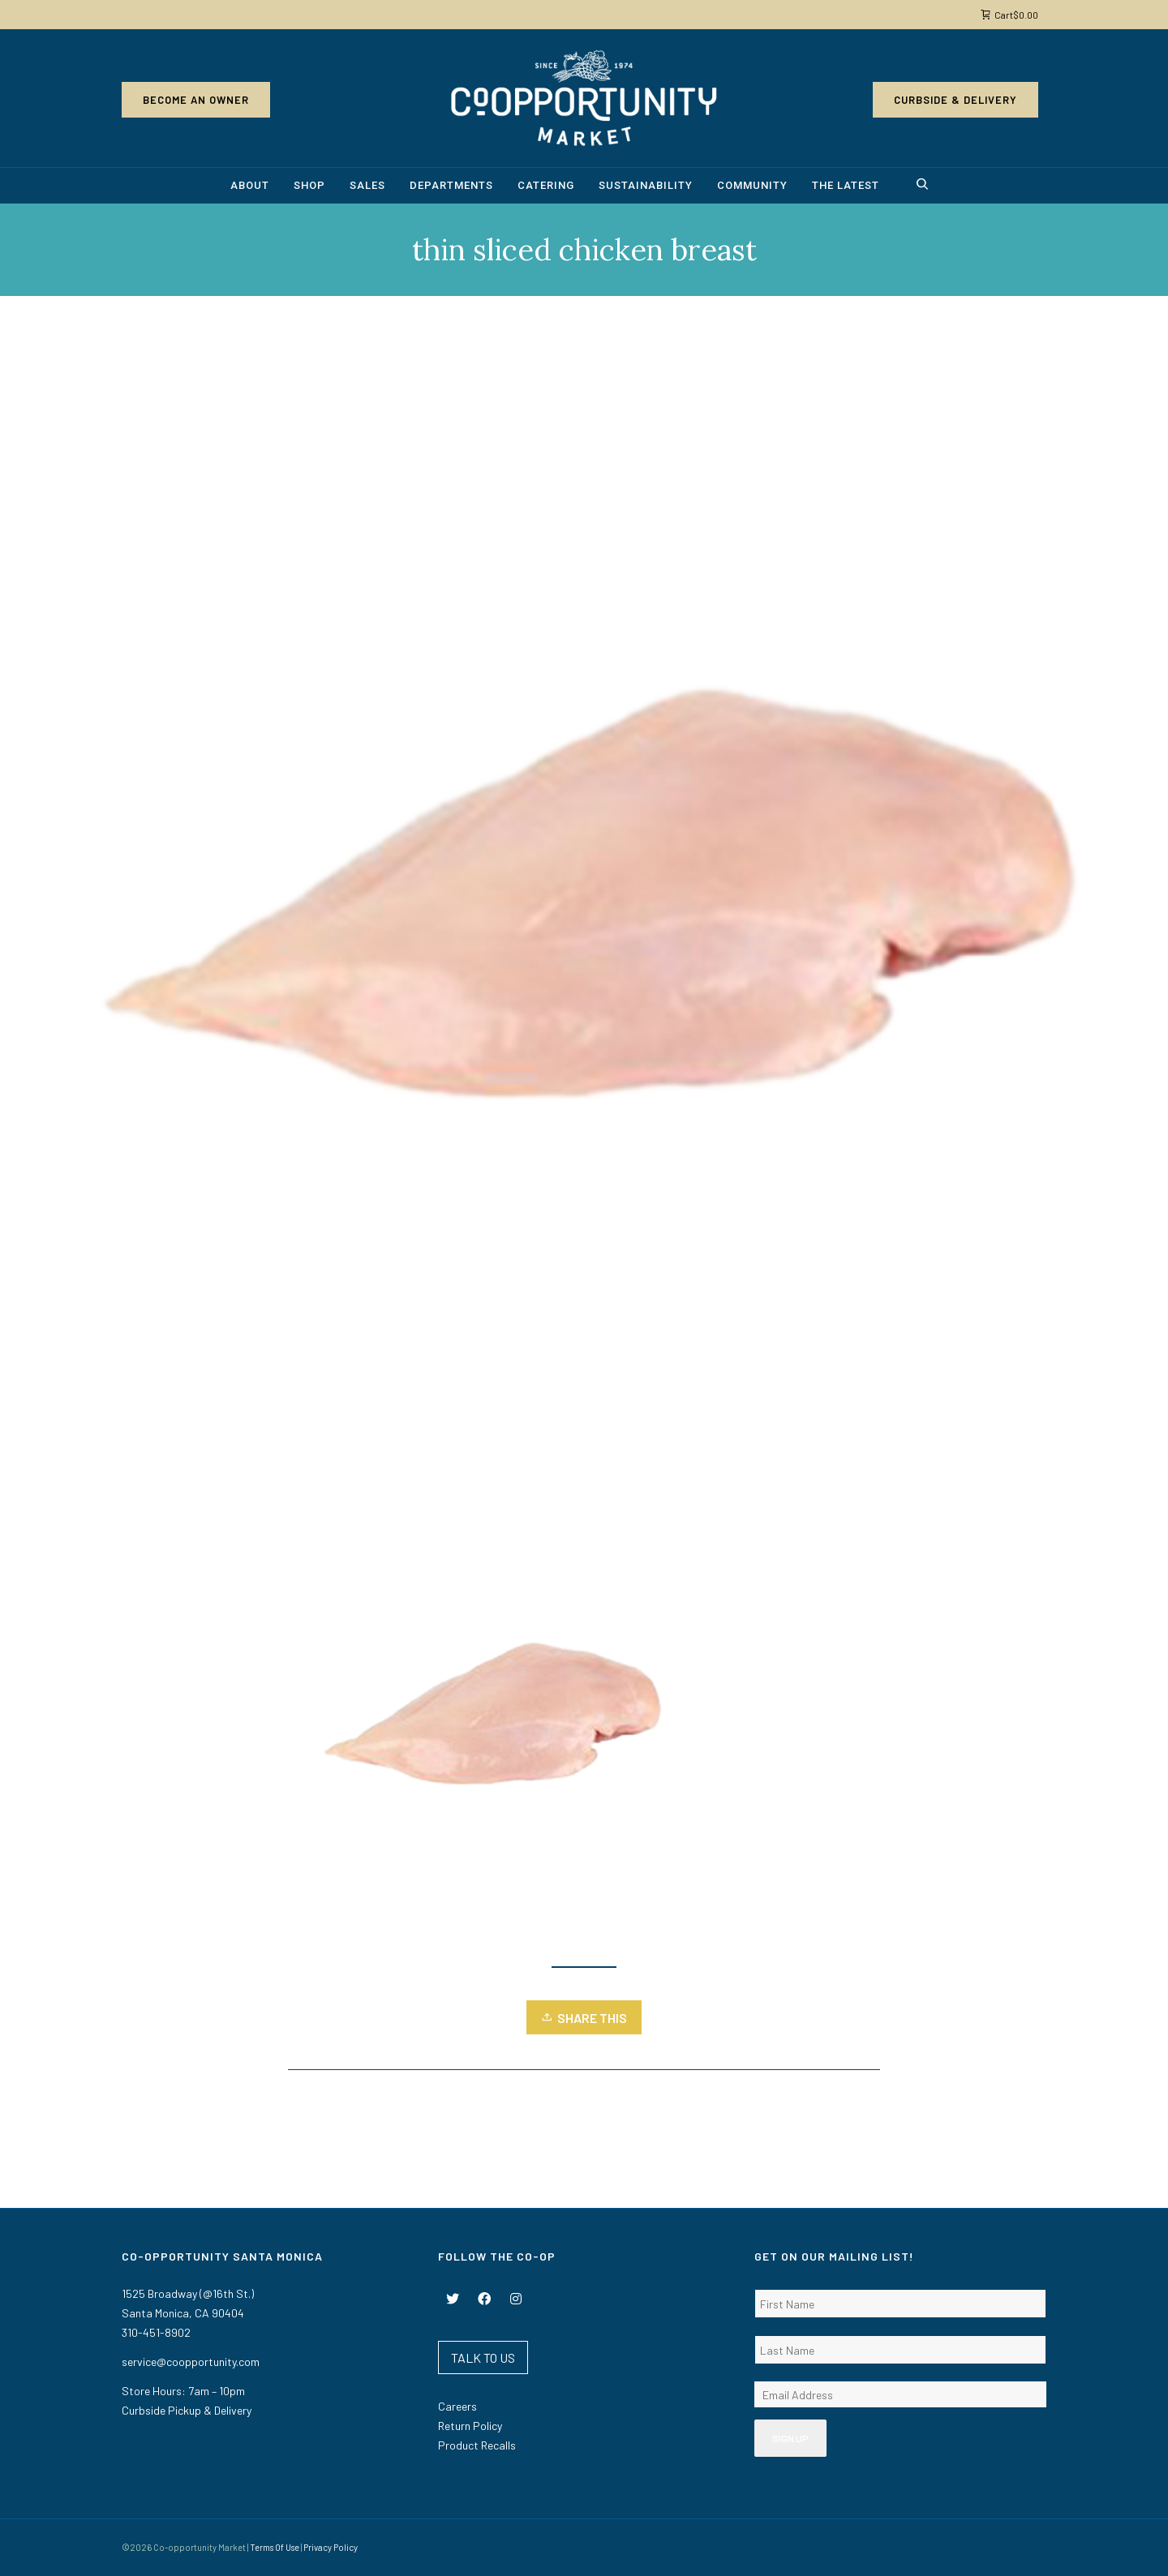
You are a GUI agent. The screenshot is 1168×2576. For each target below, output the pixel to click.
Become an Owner (196, 99)
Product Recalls (477, 2445)
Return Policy (470, 2425)
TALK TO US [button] (483, 2357)
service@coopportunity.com (191, 2361)
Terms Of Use (274, 2547)
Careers (457, 2406)
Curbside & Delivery (955, 99)
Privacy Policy (330, 2547)
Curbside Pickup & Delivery (186, 2410)
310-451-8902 (156, 2332)
